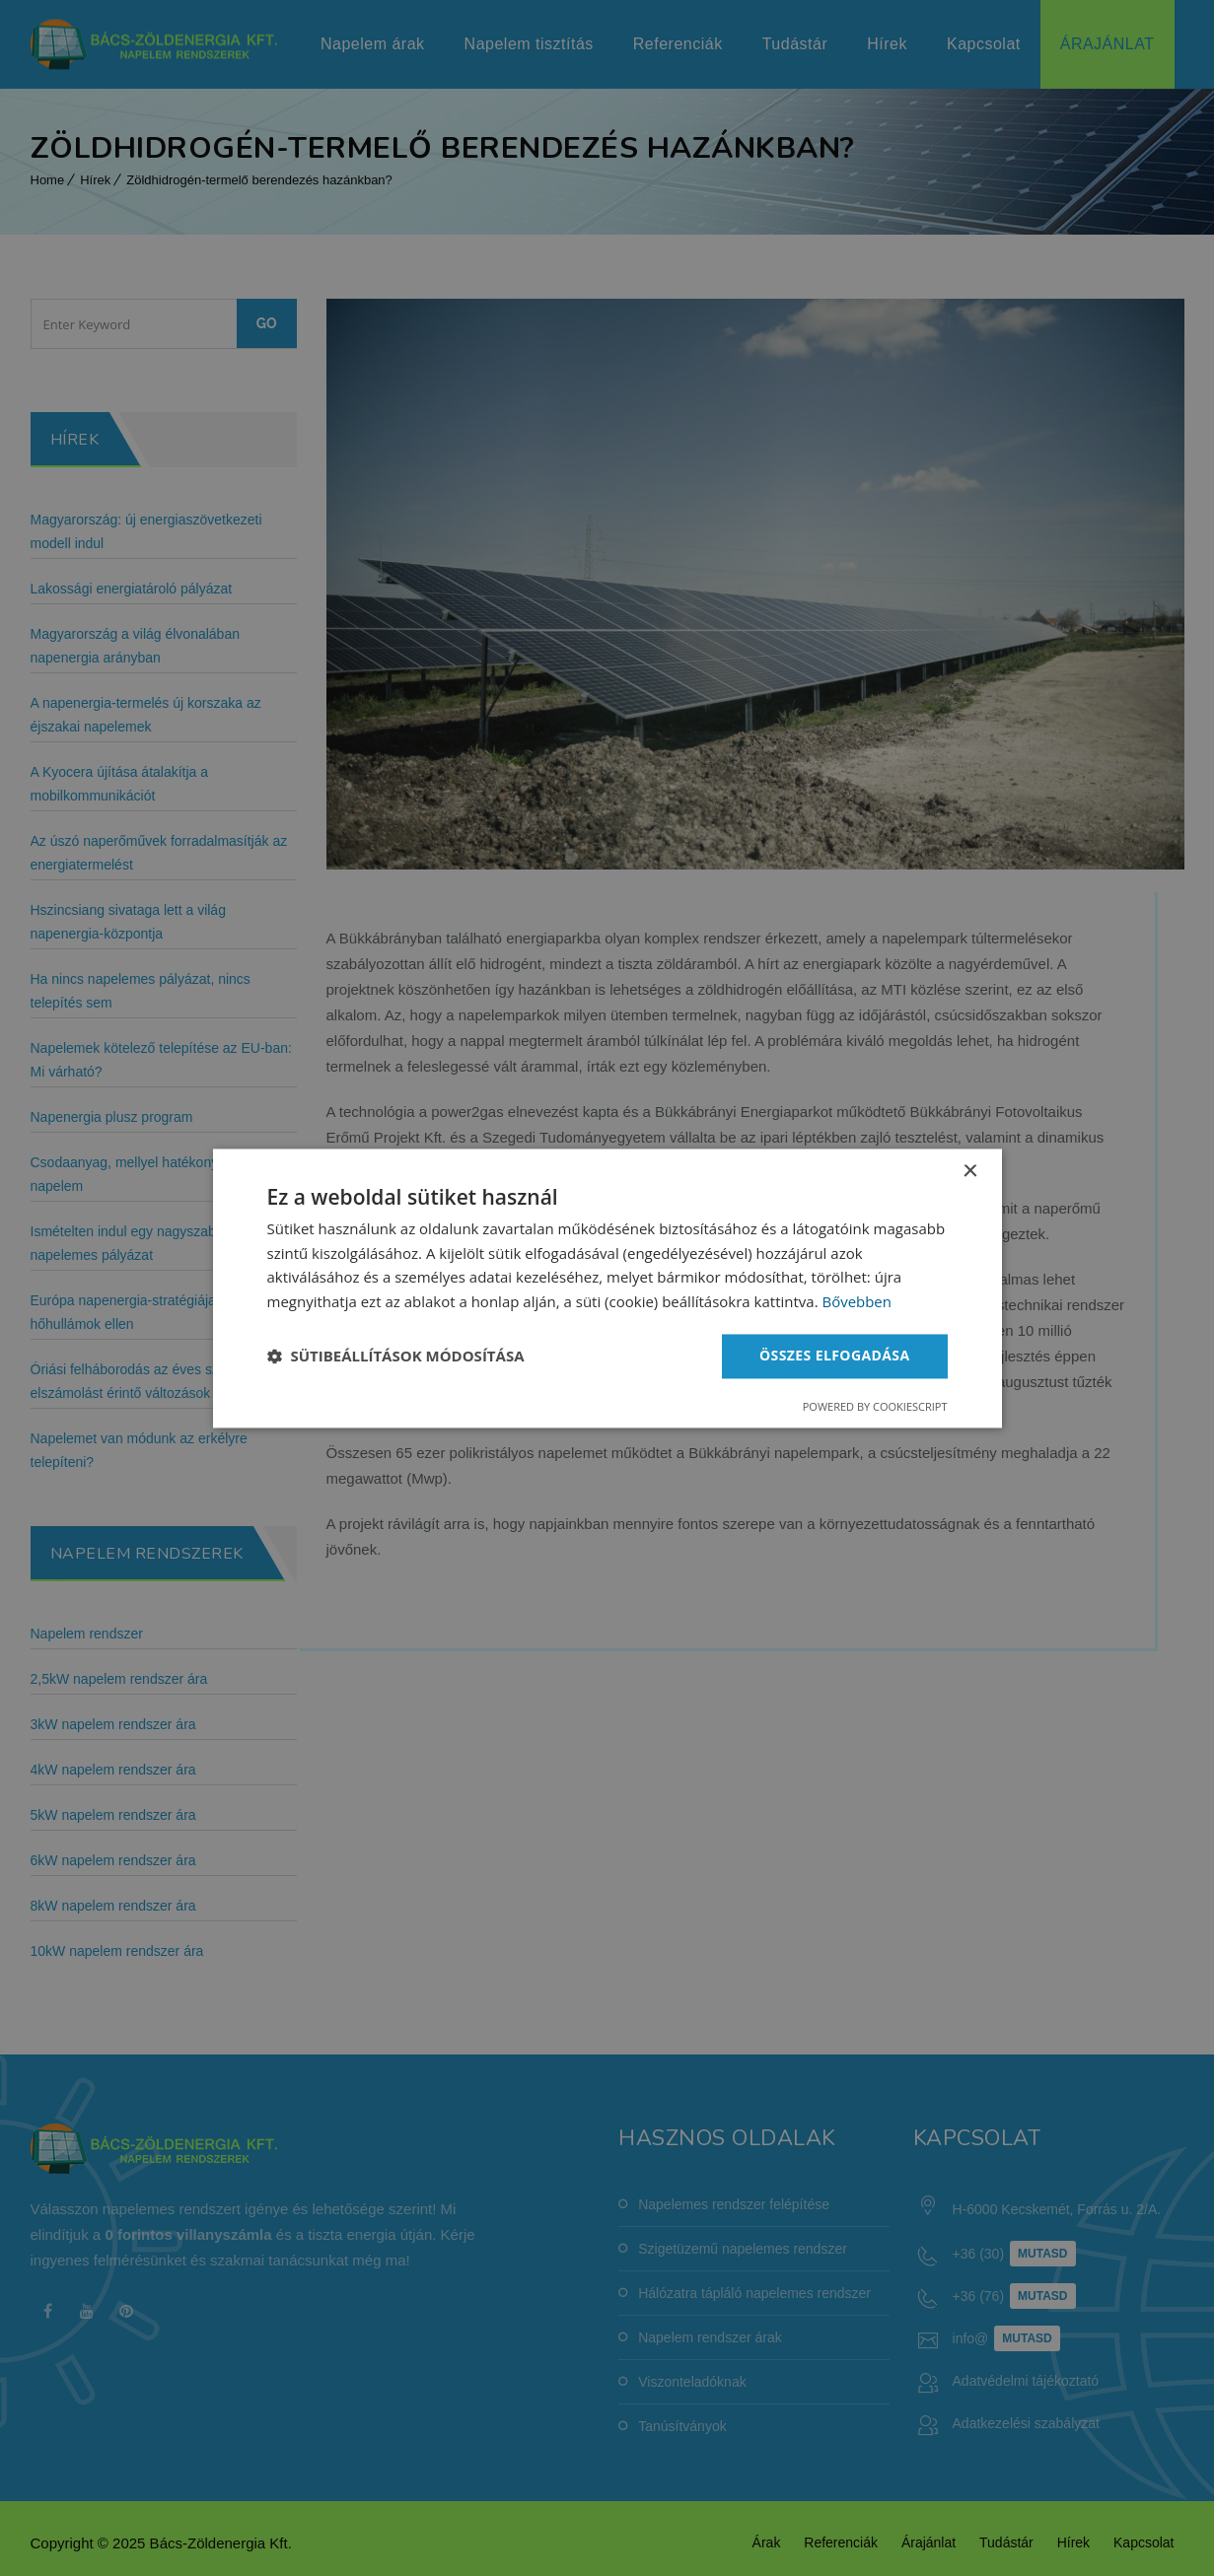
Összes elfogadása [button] (834, 1355)
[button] (396, 1356)
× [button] (970, 1171)
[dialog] (607, 1288)
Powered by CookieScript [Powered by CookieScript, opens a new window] (875, 1406)
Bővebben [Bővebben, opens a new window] (856, 1302)
